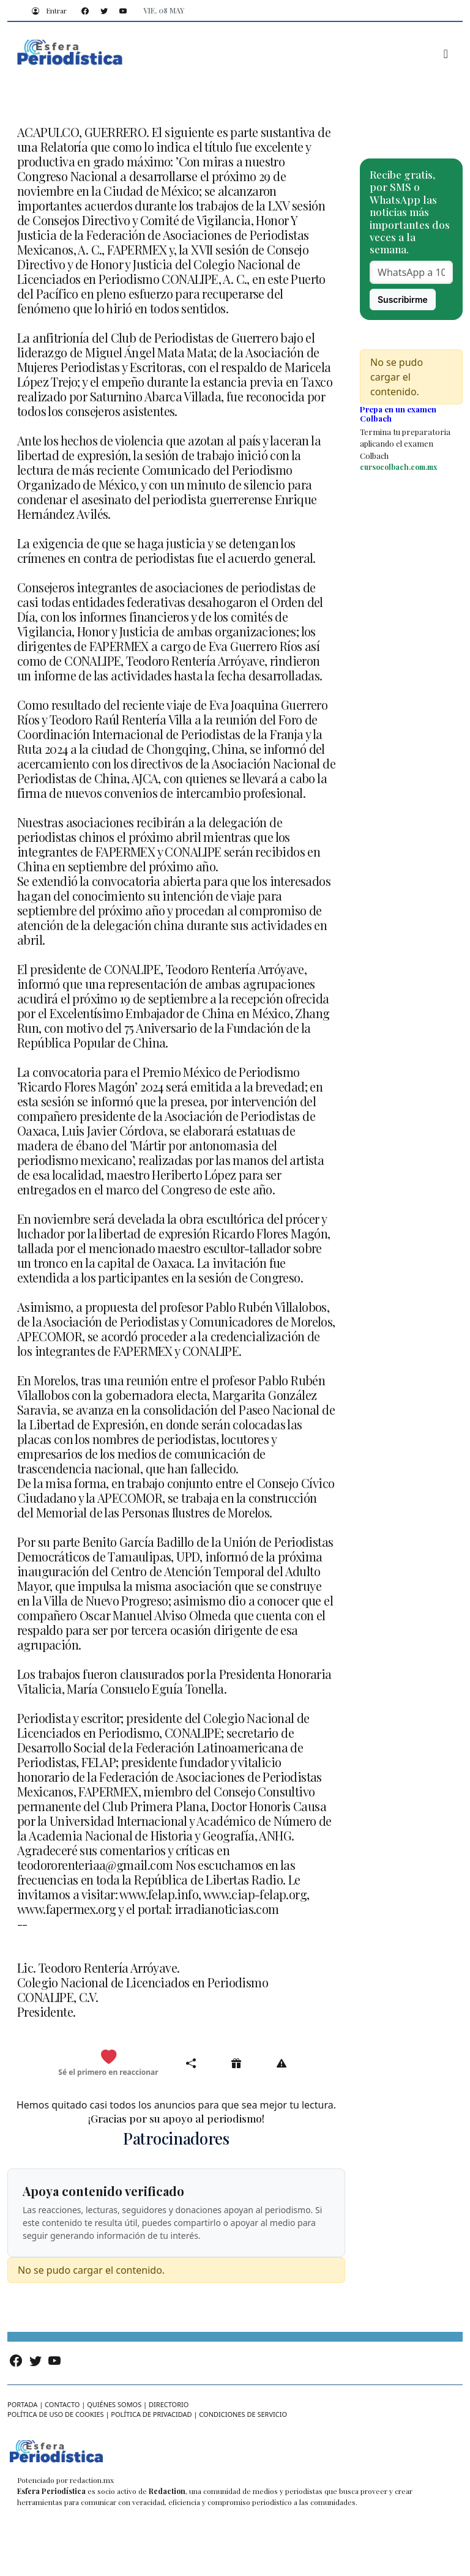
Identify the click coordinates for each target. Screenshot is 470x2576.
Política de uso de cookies (55, 2414)
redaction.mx (92, 2480)
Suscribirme (403, 299)
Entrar (47, 10)
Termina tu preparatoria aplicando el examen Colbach (405, 443)
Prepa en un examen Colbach (398, 414)
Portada (22, 2404)
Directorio (168, 2404)
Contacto (62, 2404)
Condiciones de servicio (243, 2414)
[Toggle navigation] (445, 53)
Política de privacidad (151, 2414)
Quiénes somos (114, 2404)
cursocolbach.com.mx (398, 467)
